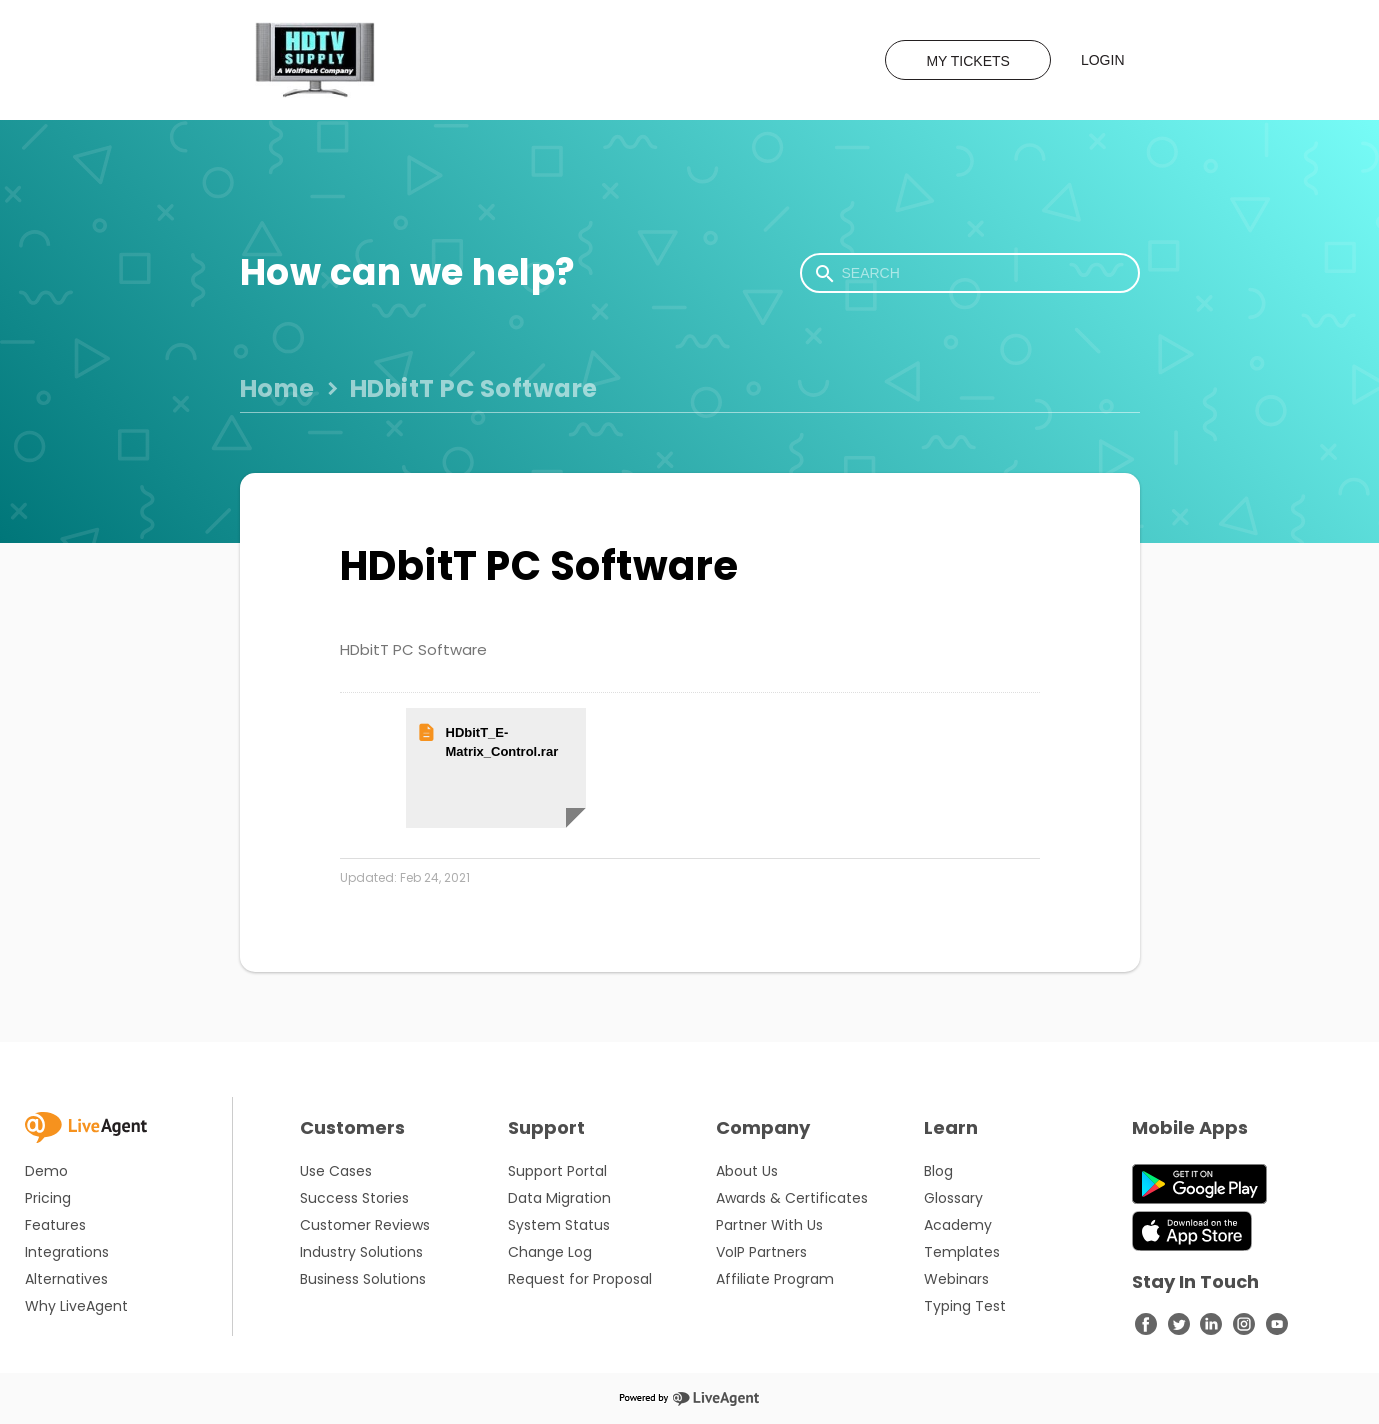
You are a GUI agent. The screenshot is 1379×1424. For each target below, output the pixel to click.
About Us (747, 1171)
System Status (559, 1225)
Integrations (67, 1252)
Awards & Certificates (792, 1198)
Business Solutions (363, 1279)
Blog (938, 1171)
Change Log (550, 1252)
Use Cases (336, 1171)
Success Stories (354, 1198)
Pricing (48, 1198)
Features (55, 1225)
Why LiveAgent (76, 1306)
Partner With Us (769, 1225)
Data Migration (559, 1198)
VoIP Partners (761, 1252)
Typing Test (965, 1306)
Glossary (953, 1198)
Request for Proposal (580, 1279)
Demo (46, 1171)
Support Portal (557, 1171)
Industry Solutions (361, 1252)
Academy (958, 1225)
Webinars (956, 1279)
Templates (962, 1252)
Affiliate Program (775, 1279)
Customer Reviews (365, 1225)
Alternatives (66, 1279)
